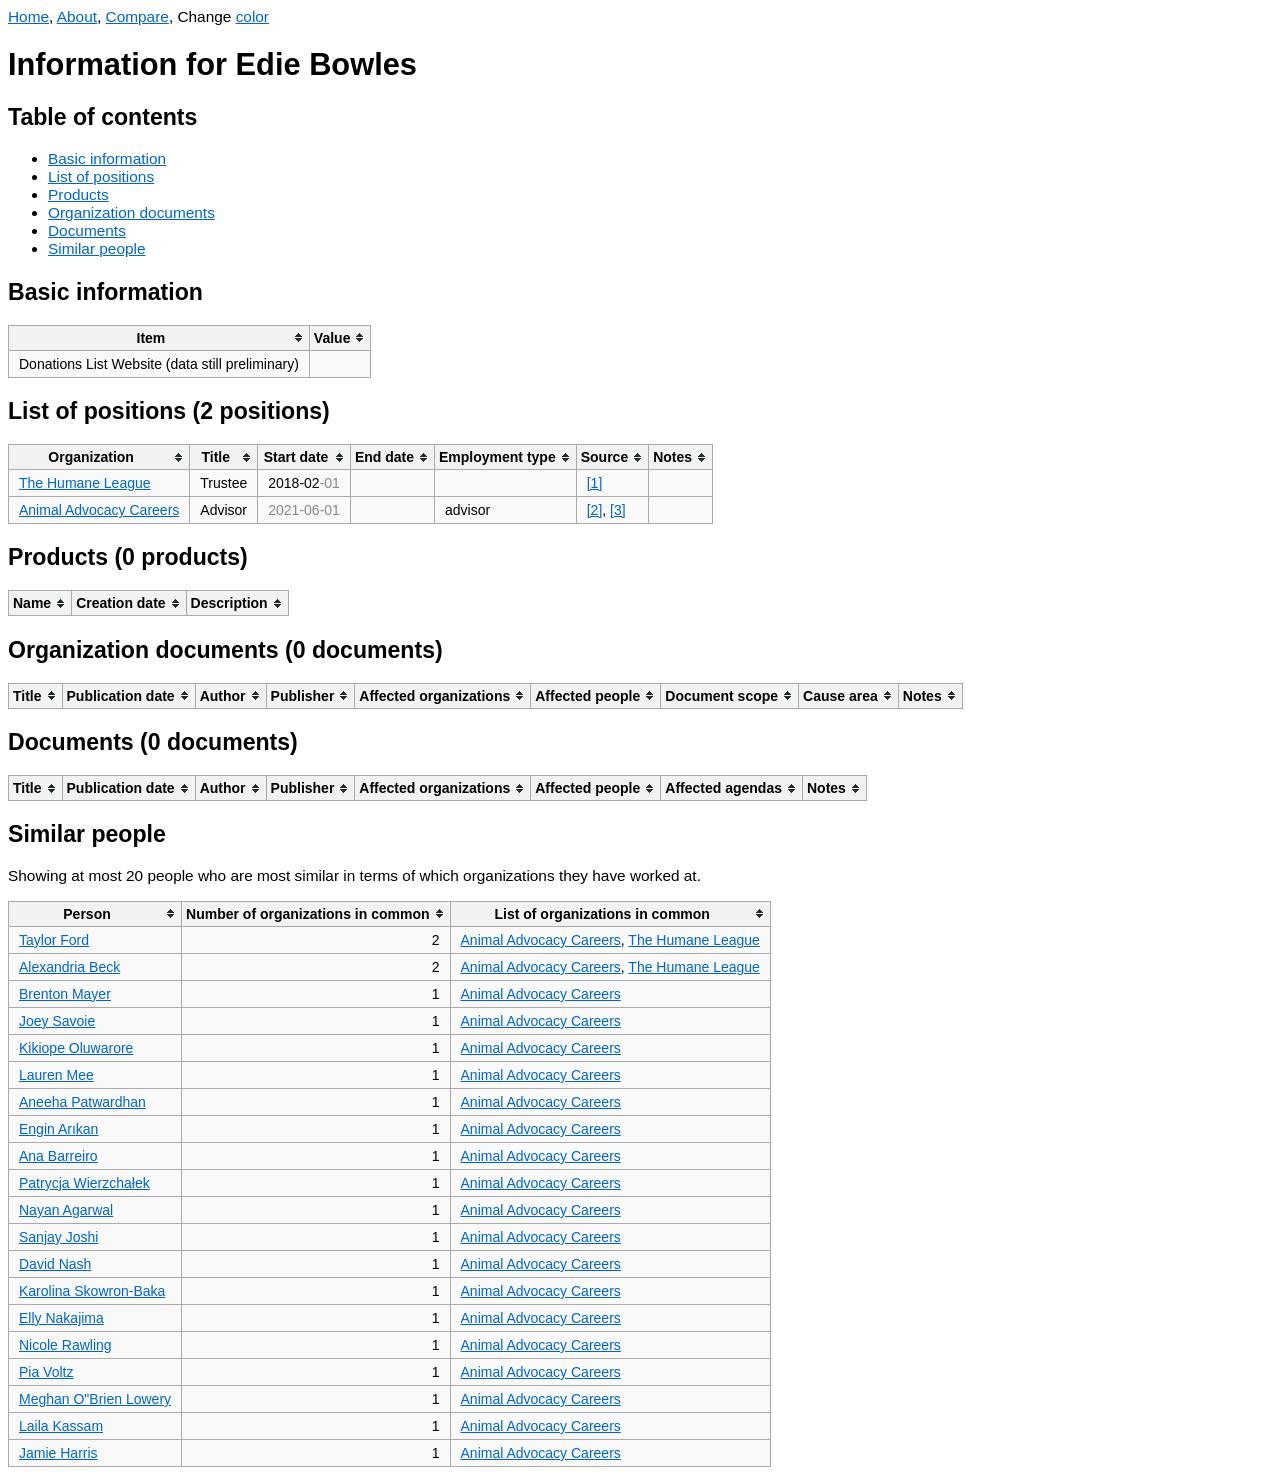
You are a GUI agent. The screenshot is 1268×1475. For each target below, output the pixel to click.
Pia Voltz (46, 1372)
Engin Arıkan (58, 1129)
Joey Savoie (57, 1021)
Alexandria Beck (69, 967)
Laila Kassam (61, 1426)
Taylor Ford (54, 940)
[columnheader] (159, 337)
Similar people (97, 248)
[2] (595, 510)
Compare (137, 16)
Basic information (107, 158)
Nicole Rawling (65, 1345)
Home (28, 16)
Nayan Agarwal (66, 1210)
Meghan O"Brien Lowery (95, 1399)
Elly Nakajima (61, 1318)
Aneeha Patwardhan (82, 1102)
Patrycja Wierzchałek (84, 1183)
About (77, 16)
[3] (618, 510)
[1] (595, 483)
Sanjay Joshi (58, 1237)
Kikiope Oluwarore (76, 1048)
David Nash (55, 1264)
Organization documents (131, 212)
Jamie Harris (58, 1453)
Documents (87, 230)
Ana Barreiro (58, 1156)
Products (78, 194)
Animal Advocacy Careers (99, 510)
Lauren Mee (56, 1075)
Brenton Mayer (65, 994)
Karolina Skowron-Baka (92, 1291)
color (252, 16)
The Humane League (85, 483)
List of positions (101, 176)
